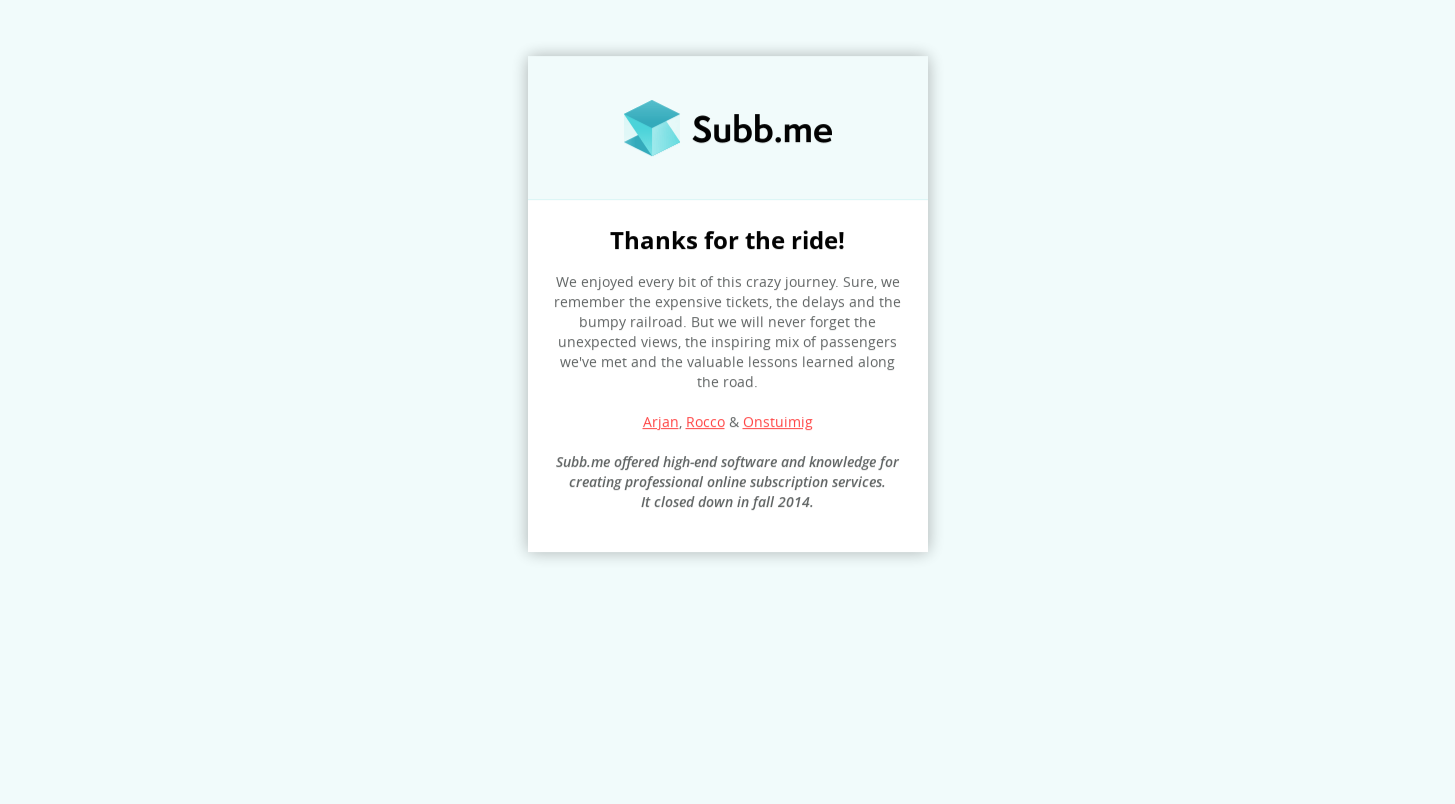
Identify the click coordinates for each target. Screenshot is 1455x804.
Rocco (705, 421)
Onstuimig (778, 421)
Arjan (661, 421)
